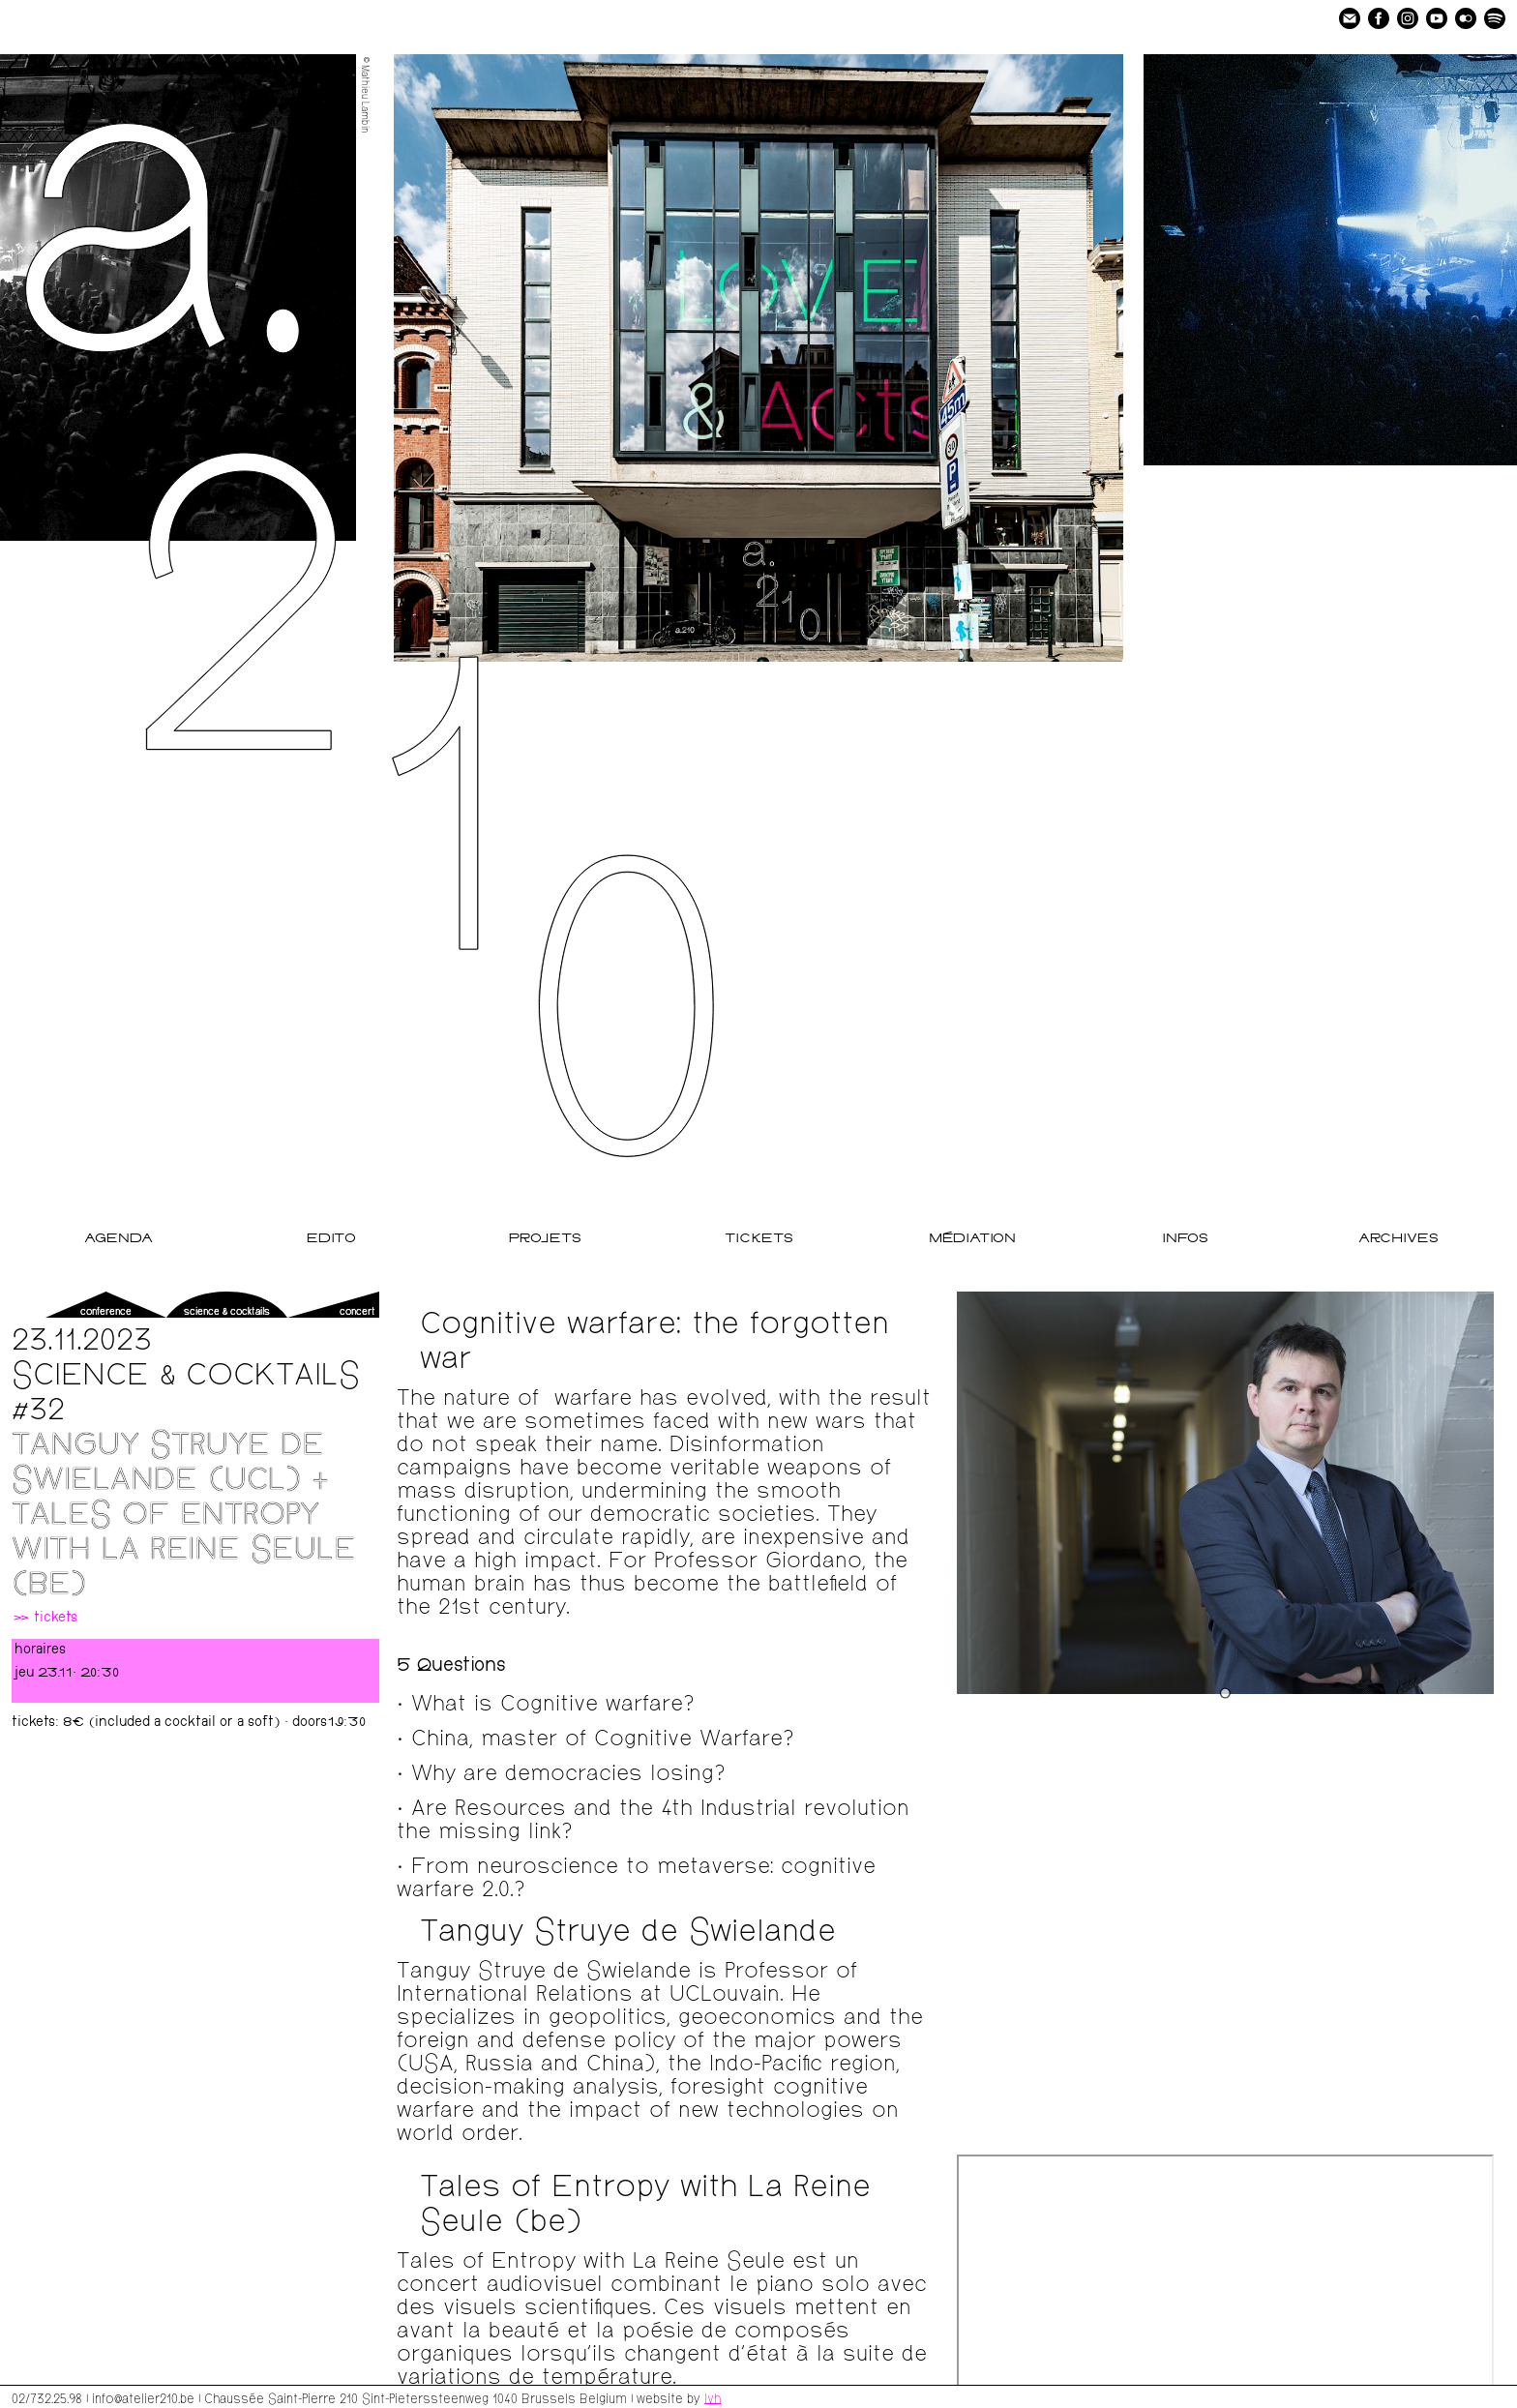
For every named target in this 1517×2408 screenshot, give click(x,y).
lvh (712, 2397)
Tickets (759, 1239)
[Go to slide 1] (1225, 1692)
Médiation (972, 1239)
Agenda (118, 1239)
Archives (1398, 1239)
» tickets (44, 1618)
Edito (331, 1239)
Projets (545, 1239)
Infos (1185, 1239)
